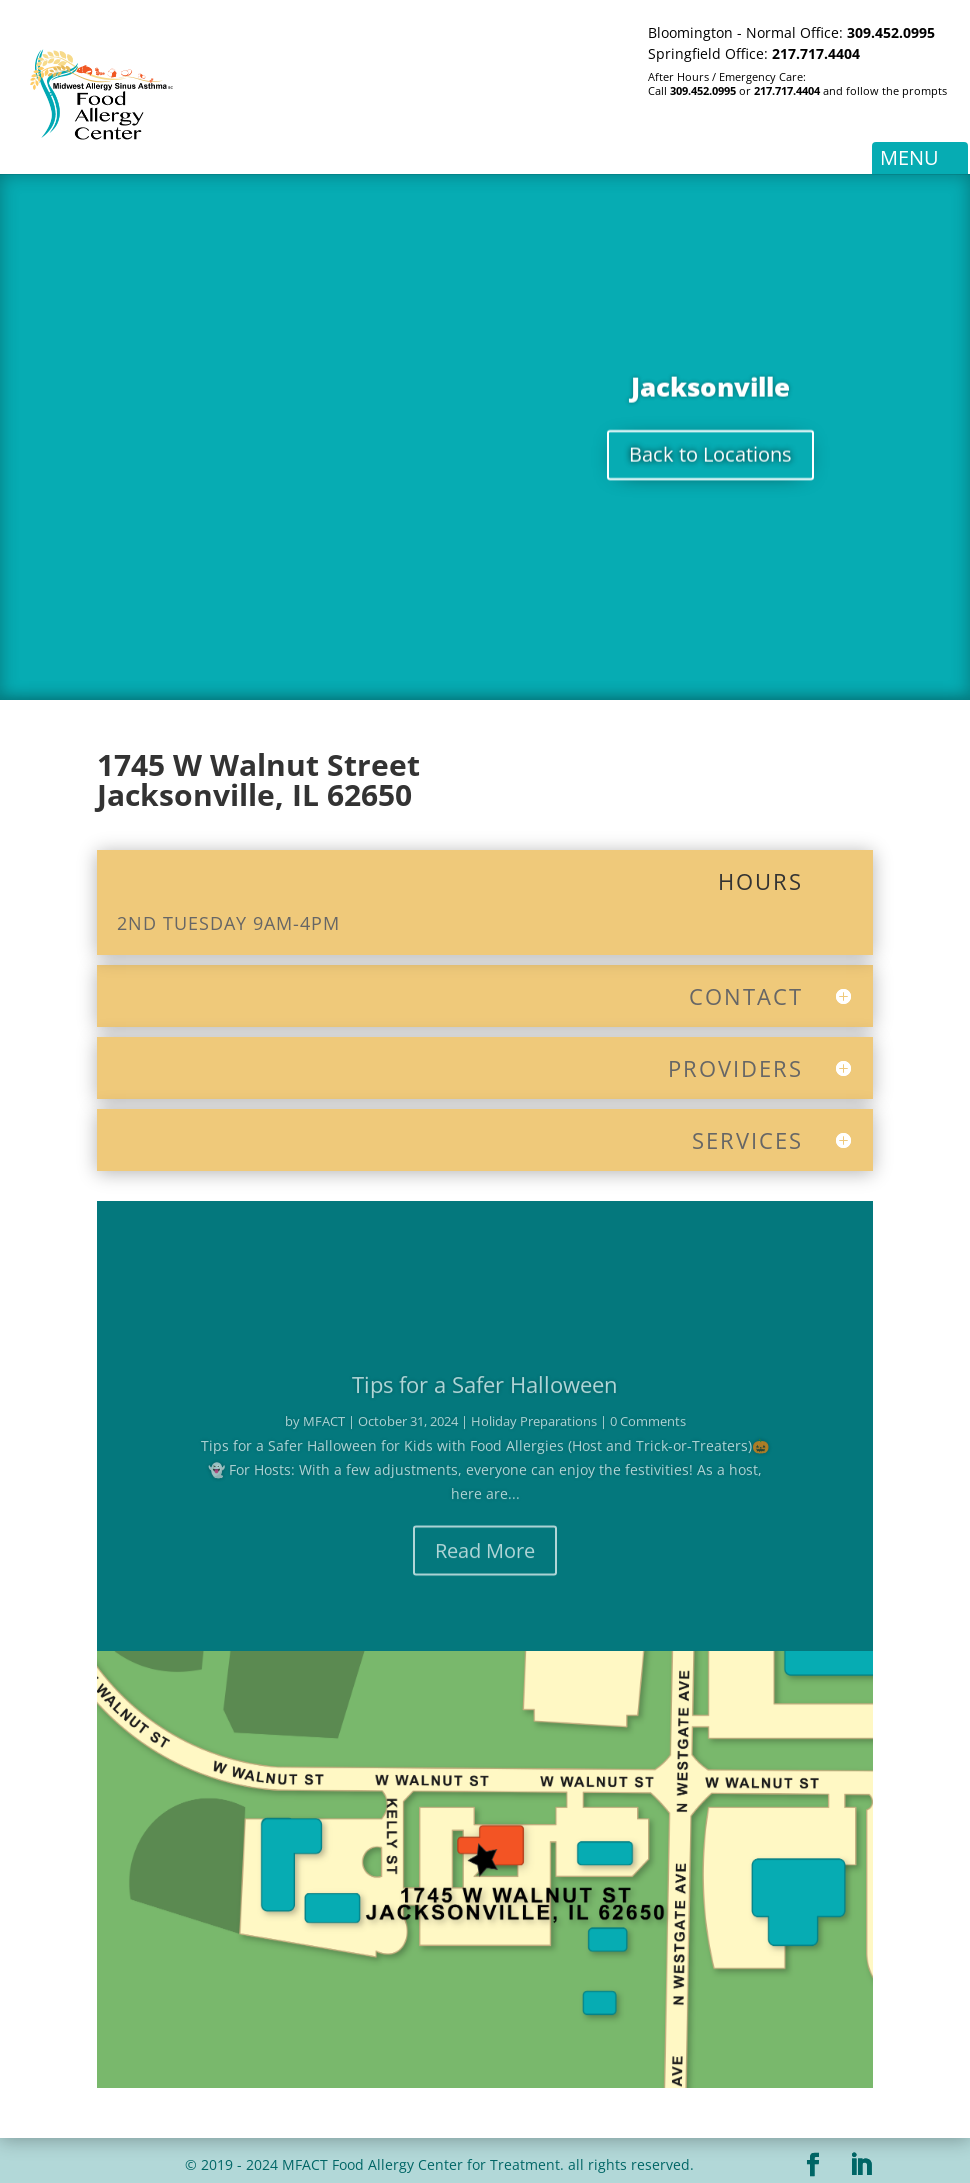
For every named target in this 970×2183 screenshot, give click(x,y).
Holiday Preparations (534, 1432)
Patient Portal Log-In (691, 127)
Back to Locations (710, 460)
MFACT (324, 1432)
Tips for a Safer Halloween (485, 1395)
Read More (485, 1561)
